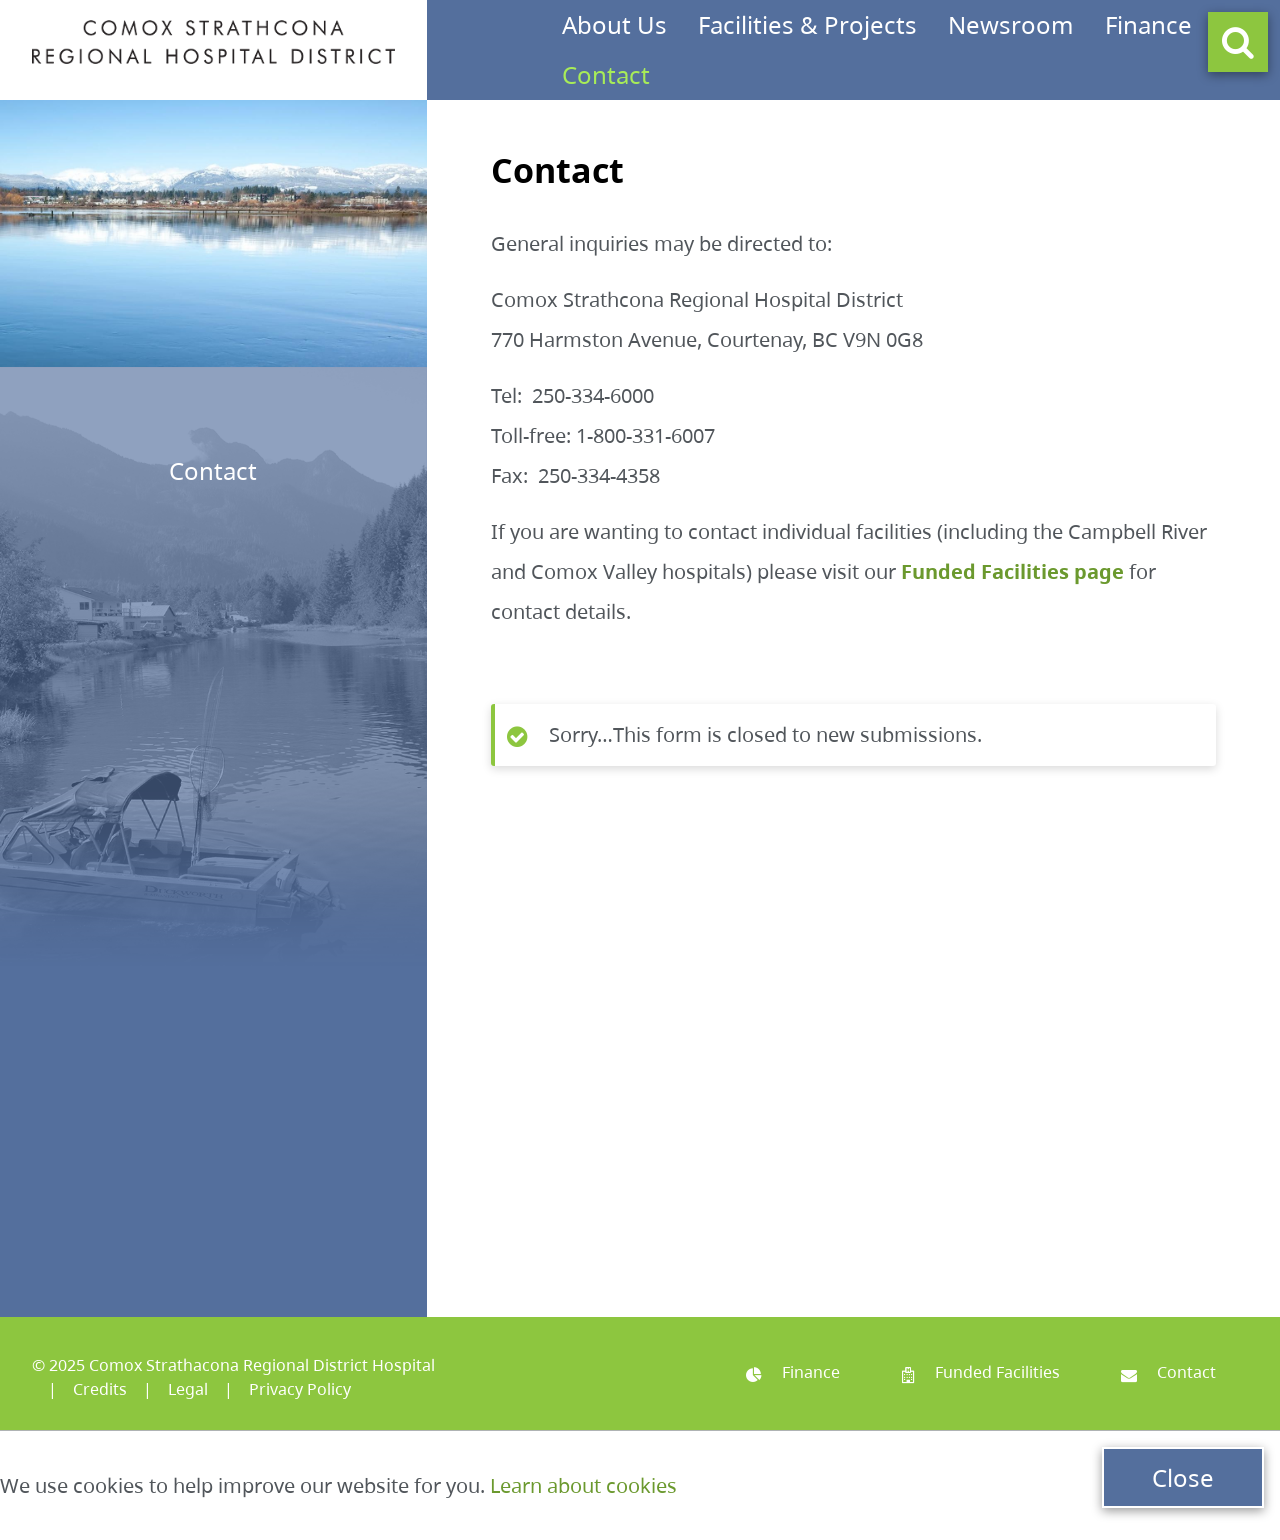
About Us (614, 24)
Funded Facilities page (1012, 571)
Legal (188, 1389)
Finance (1148, 24)
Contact (606, 74)
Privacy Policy (300, 1389)
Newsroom (1010, 24)
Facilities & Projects (807, 24)
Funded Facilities (981, 1372)
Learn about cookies (583, 1485)
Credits (100, 1389)
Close (1183, 1477)
